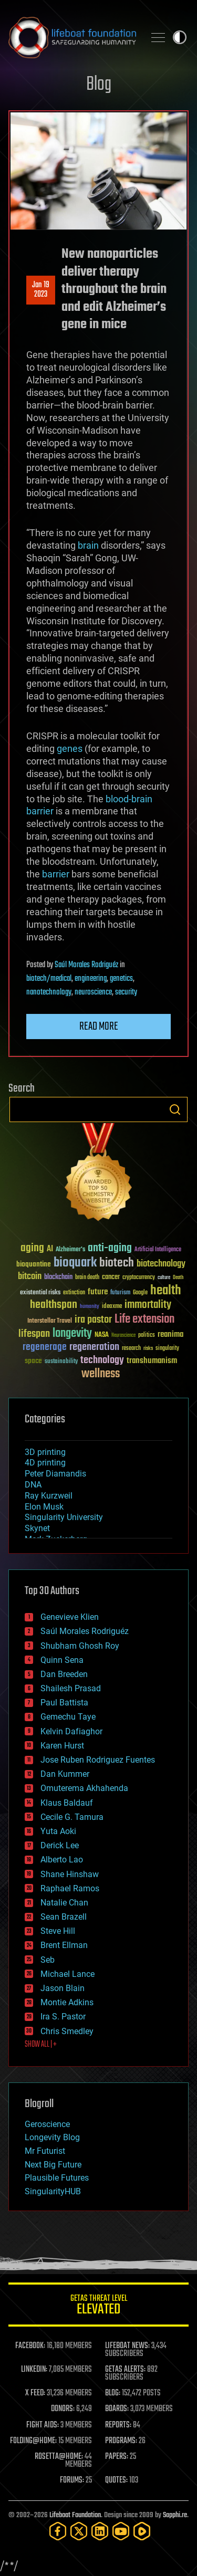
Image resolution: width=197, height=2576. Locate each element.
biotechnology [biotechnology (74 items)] (161, 1264)
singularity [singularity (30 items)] (167, 1348)
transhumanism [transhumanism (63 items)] (152, 1361)
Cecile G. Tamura (71, 1817)
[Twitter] (78, 2531)
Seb (47, 1960)
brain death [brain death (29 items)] (87, 1277)
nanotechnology (48, 992)
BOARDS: (117, 2409)
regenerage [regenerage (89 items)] (45, 1347)
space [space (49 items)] (33, 1360)
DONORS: (63, 2409)
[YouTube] (120, 2531)
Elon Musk (44, 1507)
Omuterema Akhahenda (84, 1788)
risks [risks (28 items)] (148, 1348)
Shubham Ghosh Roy (79, 1646)
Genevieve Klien (69, 1617)
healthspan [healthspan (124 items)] (53, 1305)
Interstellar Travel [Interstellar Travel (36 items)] (49, 1321)
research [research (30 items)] (131, 1348)
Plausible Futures (57, 2178)
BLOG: (112, 2393)
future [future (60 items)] (98, 1292)
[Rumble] (141, 2531)
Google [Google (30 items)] (140, 1293)
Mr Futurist (45, 2151)
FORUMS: (72, 2480)
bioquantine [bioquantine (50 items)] (33, 1264)
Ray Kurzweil (48, 1496)
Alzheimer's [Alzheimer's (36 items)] (70, 1250)
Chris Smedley (67, 2031)
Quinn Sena (62, 1660)
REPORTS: (118, 2425)
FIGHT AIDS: (42, 2425)
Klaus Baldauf (66, 1803)
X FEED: (35, 2393)
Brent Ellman (64, 1945)
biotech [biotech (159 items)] (116, 1263)
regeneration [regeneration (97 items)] (94, 1347)
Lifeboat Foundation (75, 2515)
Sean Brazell (63, 1917)
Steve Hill (57, 1931)
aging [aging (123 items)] (32, 1248)
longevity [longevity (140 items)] (72, 1334)
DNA (33, 1485)
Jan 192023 (40, 289)
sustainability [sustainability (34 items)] (61, 1362)
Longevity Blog (52, 2137)
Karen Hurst (62, 1746)
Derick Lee (59, 1845)
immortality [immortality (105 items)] (148, 1305)
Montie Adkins (67, 2002)
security (126, 992)
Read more (98, 1026)
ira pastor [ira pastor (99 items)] (93, 1320)
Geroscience (47, 2124)
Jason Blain (62, 1988)
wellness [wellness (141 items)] (100, 1374)
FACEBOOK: (30, 2346)
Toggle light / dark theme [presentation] (179, 37)
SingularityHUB (53, 2191)
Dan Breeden (64, 1674)
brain (88, 545)
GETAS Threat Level (98, 2306)
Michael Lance (67, 1974)
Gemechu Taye (68, 1717)
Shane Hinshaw (69, 1874)
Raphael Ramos (69, 1888)
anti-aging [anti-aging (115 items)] (110, 1248)
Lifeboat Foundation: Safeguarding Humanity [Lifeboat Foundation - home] (72, 37)
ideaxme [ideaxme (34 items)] (112, 1307)
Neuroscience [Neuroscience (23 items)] (123, 1336)
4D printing (45, 1463)
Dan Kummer (64, 1774)
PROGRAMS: (121, 2441)
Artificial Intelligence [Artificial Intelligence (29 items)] (157, 1250)
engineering (91, 979)
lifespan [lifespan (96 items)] (34, 1334)
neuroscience (93, 992)
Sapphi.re (175, 2515)
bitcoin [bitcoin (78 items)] (30, 1276)
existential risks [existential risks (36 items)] (40, 1293)
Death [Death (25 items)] (178, 1278)
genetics (121, 979)
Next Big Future (53, 2165)
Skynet (37, 1528)
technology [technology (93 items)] (102, 1361)
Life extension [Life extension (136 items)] (144, 1319)
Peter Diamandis (55, 1474)
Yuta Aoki (58, 1831)
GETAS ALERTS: (125, 2369)
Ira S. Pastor (63, 2017)
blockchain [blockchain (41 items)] (58, 1277)
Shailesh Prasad (70, 1688)
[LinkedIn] (99, 2531)
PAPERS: (116, 2457)
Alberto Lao (61, 1860)
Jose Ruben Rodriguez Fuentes (97, 1760)
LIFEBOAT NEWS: (127, 2346)
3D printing (45, 1452)
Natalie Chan (64, 1903)
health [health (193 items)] (165, 1291)
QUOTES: (116, 2480)
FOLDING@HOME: (33, 2441)
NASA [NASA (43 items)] (102, 1335)
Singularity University (64, 1517)
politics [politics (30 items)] (146, 1335)
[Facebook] (57, 2531)
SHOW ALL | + (41, 2044)
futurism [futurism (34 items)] (120, 1293)
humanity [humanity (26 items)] (89, 1307)
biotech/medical (48, 979)
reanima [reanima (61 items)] (170, 1334)
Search (175, 1109)
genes (69, 748)
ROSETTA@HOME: (59, 2457)
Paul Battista (64, 1703)
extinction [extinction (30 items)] (74, 1293)
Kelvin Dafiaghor (71, 1731)
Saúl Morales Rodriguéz (86, 965)
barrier (55, 873)
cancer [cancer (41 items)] (111, 1277)
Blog (98, 85)
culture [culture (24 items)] (164, 1278)
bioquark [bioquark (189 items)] (75, 1263)
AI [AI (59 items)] (50, 1249)
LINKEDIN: (34, 2369)
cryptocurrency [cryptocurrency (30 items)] (138, 1277)
